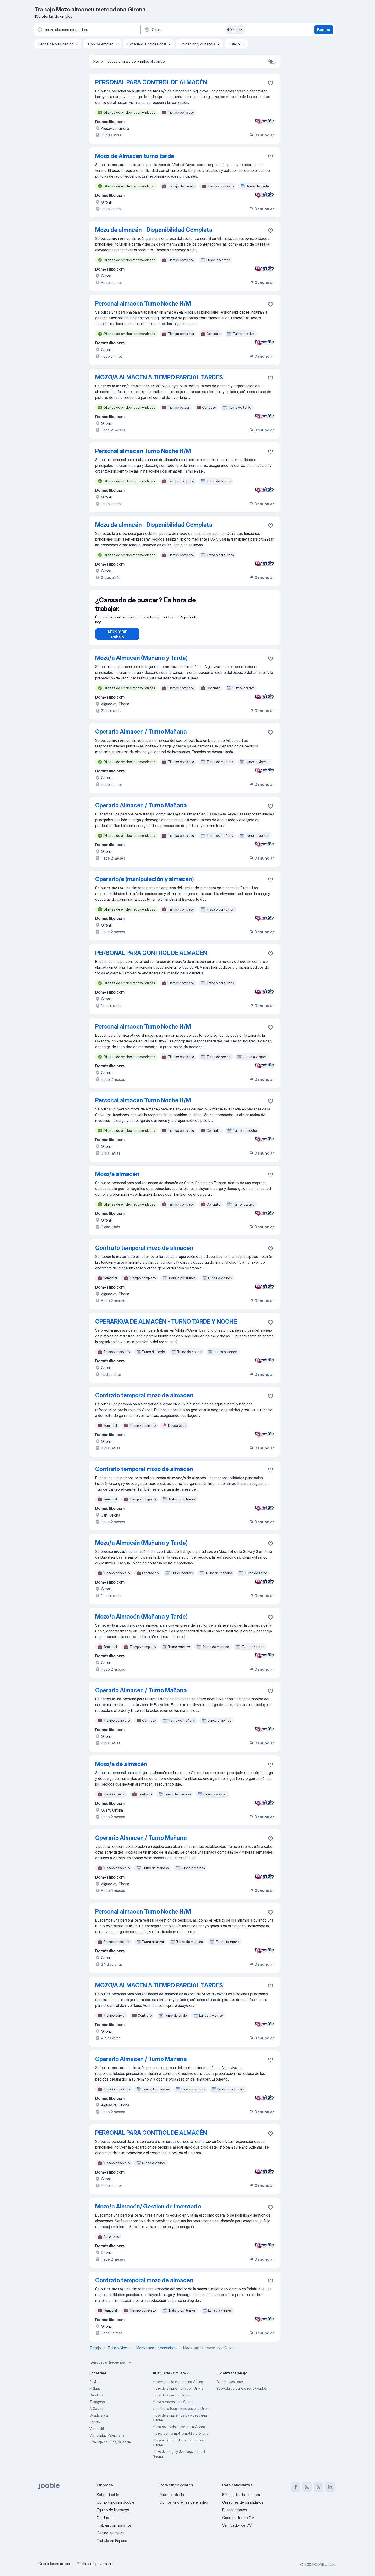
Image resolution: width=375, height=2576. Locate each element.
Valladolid (96, 2433)
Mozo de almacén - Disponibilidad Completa (153, 229)
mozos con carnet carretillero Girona (180, 2438)
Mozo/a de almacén (121, 1768)
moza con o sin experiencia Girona (179, 2431)
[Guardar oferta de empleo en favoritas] (270, 83)
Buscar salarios (234, 2510)
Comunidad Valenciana (106, 2440)
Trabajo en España (112, 2540)
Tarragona (97, 2407)
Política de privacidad (94, 2563)
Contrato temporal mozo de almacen (144, 1252)
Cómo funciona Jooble (115, 2502)
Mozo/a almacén (117, 1178)
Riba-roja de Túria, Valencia (110, 2447)
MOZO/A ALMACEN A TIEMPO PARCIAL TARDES (159, 377)
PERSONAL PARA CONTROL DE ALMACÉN (151, 82)
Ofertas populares (230, 2386)
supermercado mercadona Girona (178, 2386)
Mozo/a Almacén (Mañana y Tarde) (141, 662)
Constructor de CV (238, 2517)
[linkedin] (330, 2487)
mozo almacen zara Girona (173, 2407)
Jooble (331, 2564)
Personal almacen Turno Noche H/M (143, 303)
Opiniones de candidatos (242, 2502)
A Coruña (96, 2413)
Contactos (106, 2517)
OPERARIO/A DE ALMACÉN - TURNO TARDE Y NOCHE (166, 1326)
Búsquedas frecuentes (111, 2367)
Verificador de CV (237, 2525)
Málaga (95, 2393)
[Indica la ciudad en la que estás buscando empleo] (194, 29)
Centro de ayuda (110, 2533)
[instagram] (307, 2487)
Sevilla (94, 2386)
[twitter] (318, 2487)
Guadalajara (98, 2420)
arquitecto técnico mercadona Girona (181, 2413)
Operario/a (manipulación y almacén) (144, 883)
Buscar (323, 29)
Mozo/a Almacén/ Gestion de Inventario (148, 2211)
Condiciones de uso (54, 2563)
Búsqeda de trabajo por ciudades (241, 2393)
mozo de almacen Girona (172, 2400)
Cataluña (96, 2400)
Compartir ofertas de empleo (184, 2502)
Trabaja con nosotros (114, 2525)
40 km (235, 30)
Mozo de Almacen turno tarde (134, 156)
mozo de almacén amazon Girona (178, 2393)
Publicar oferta (172, 2494)
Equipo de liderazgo (113, 2510)
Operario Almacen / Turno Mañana (141, 736)
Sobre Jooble (108, 2494)
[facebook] (295, 2487)
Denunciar (261, 135)
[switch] (272, 61)
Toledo (94, 2427)
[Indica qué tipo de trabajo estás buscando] (87, 29)
